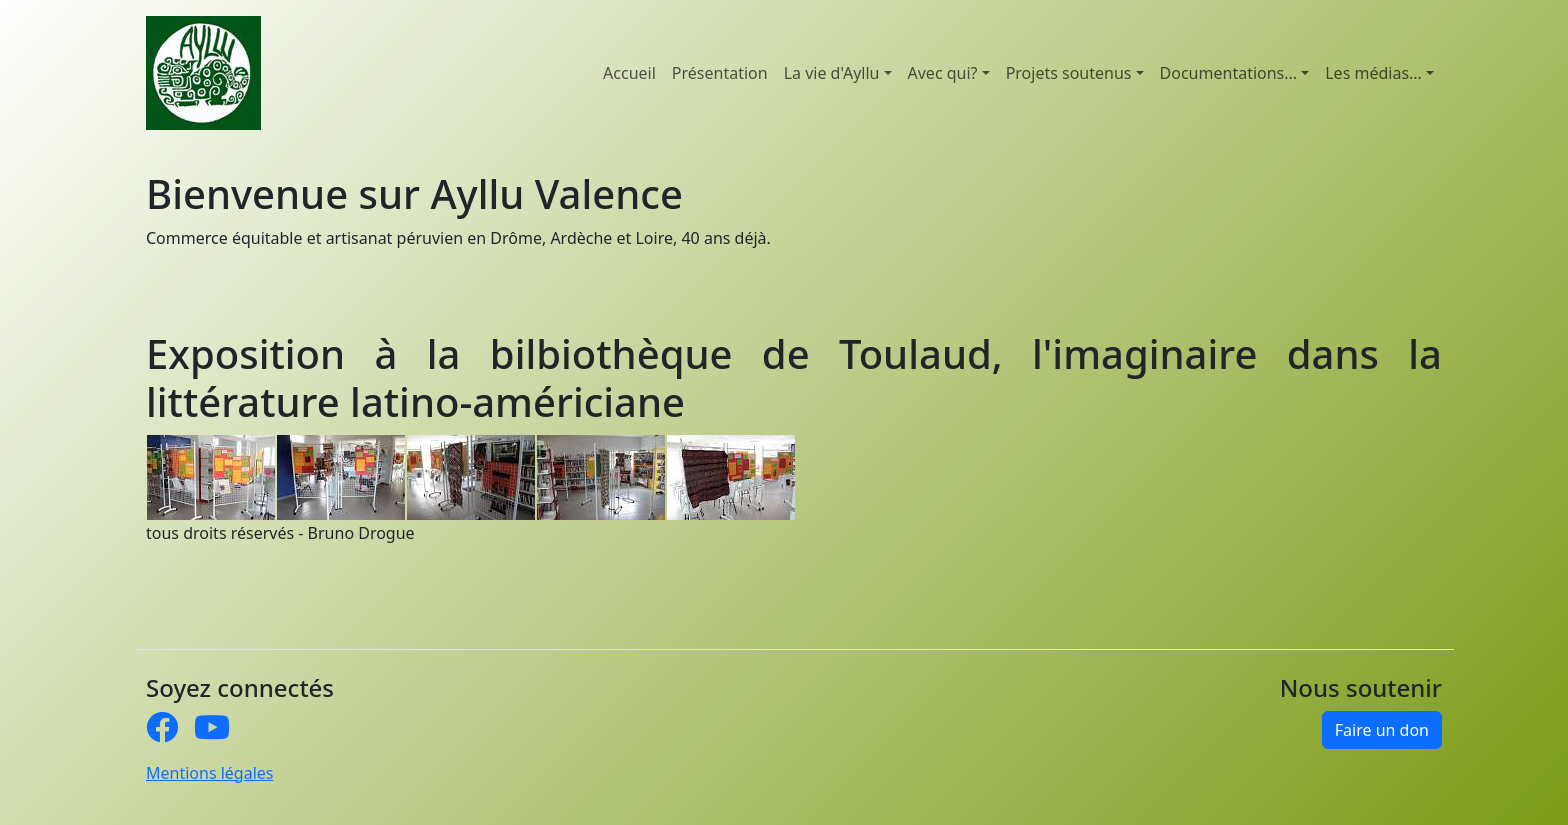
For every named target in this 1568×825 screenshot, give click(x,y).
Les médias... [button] (1373, 73)
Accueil (629, 73)
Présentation (720, 73)
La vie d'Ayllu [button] (832, 73)
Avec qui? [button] (943, 73)
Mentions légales (210, 773)
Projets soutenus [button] (1069, 73)
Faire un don (1382, 730)
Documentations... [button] (1229, 73)
